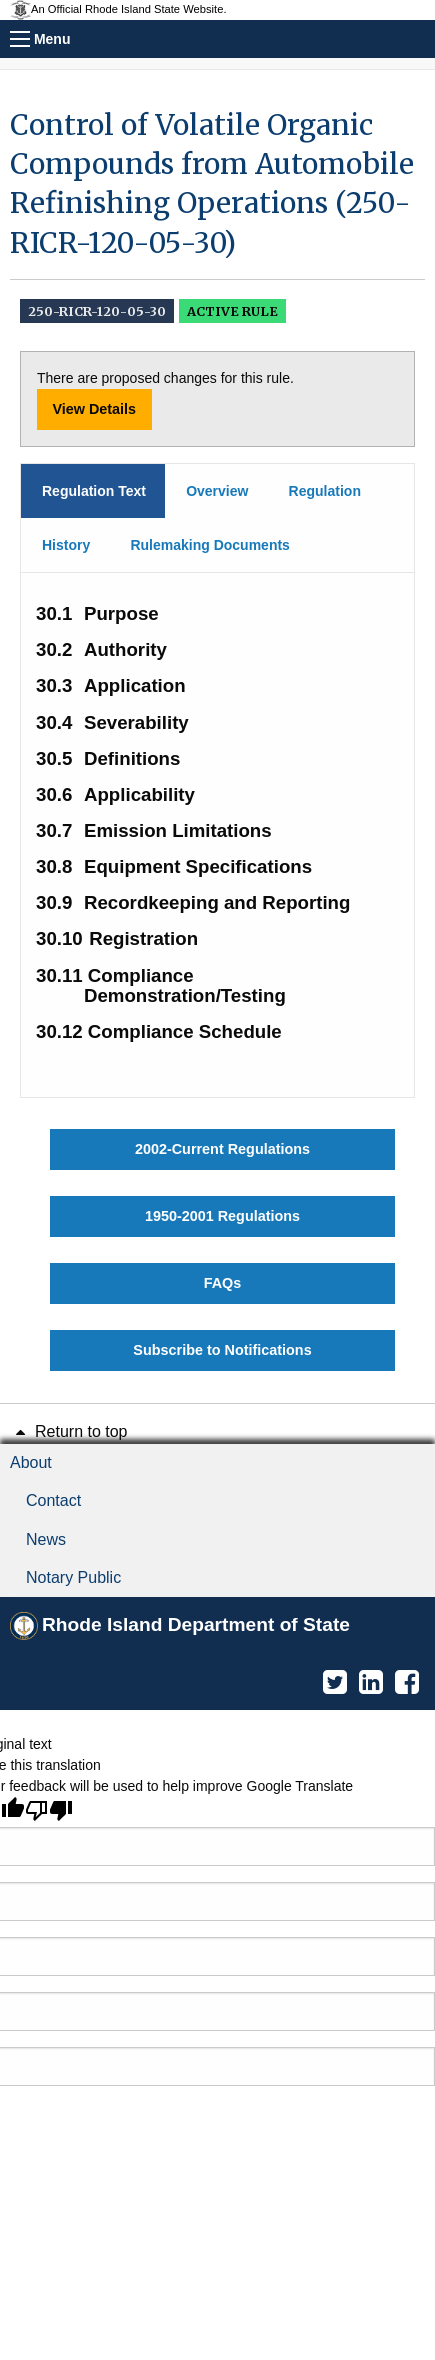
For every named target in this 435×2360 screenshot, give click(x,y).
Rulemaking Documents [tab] (209, 545)
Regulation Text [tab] (94, 491)
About (31, 1462)
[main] (217, 738)
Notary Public (73, 1577)
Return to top (69, 1431)
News (46, 1539)
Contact (53, 1500)
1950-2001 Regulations (222, 1216)
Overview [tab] (217, 491)
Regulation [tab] (325, 491)
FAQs (223, 1283)
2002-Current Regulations (222, 1149)
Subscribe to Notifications (222, 1350)
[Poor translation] (49, 1810)
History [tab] (66, 545)
